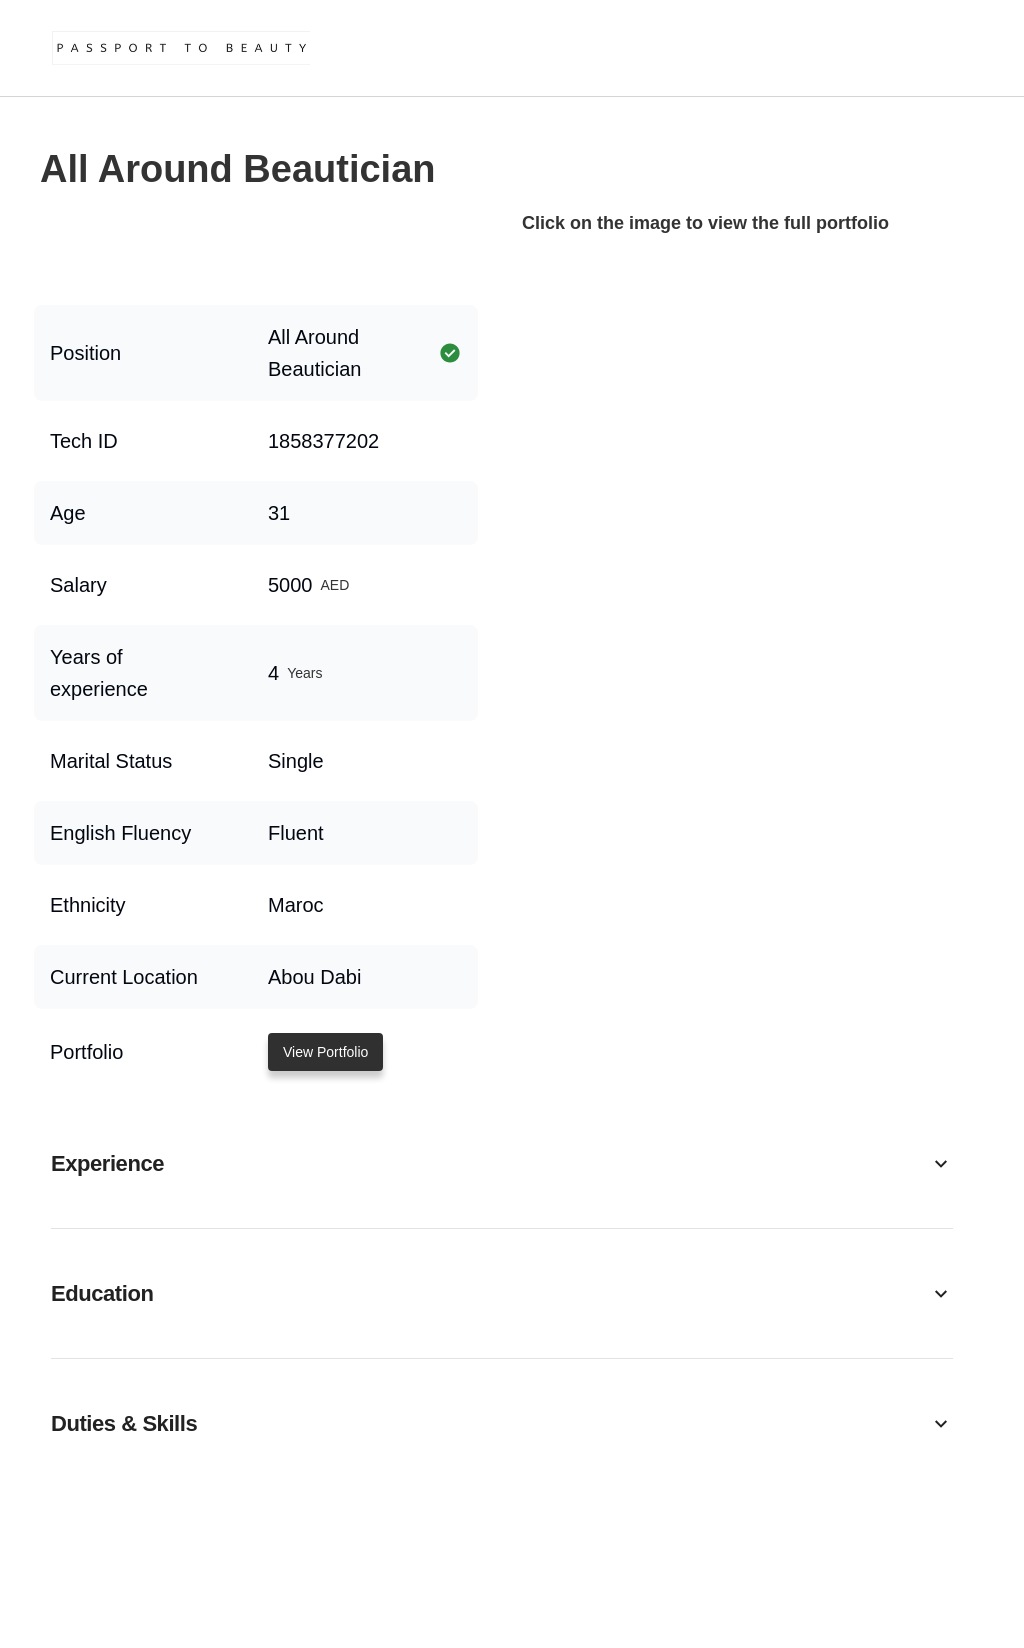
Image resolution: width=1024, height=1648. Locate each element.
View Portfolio (325, 1052)
